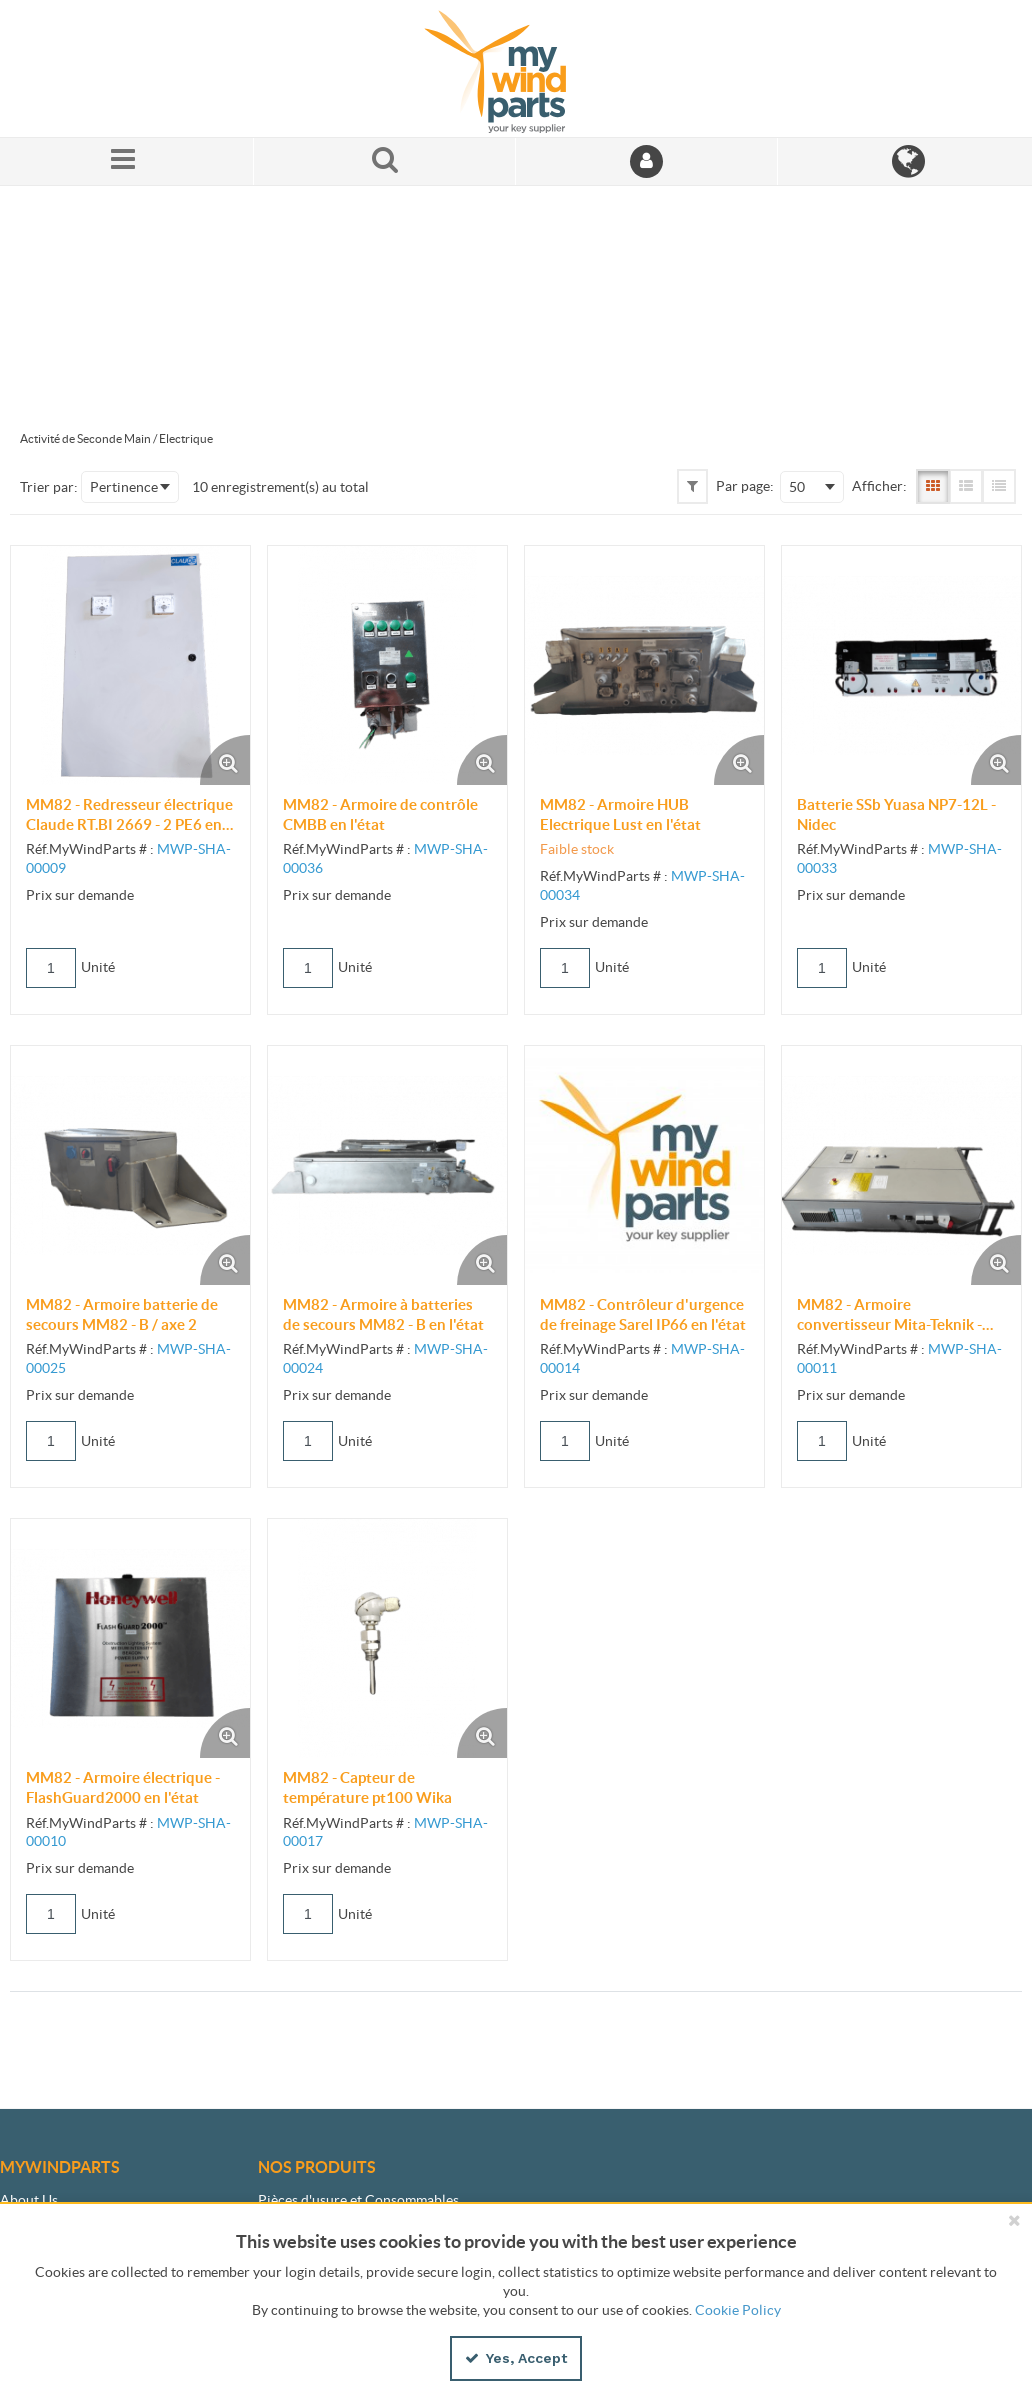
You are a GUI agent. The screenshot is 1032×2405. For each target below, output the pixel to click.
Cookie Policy (738, 2310)
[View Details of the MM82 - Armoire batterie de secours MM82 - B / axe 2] (130, 1165)
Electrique (186, 438)
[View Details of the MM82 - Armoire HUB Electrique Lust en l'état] (644, 665)
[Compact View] (999, 486)
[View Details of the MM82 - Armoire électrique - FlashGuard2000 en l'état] (130, 1638)
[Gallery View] (933, 486)
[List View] (966, 486)
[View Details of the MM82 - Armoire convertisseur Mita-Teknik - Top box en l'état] (901, 1165)
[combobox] (130, 487)
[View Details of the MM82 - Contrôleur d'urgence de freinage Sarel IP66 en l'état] (644, 1165)
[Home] (516, 68)
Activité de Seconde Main (85, 438)
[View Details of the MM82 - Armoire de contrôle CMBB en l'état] (387, 665)
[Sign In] (647, 161)
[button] (692, 486)
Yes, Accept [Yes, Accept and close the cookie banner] (516, 2358)
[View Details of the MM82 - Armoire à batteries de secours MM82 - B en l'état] (387, 1165)
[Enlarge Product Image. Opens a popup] (225, 760)
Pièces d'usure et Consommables (358, 2200)
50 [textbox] (797, 487)
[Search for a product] (385, 161)
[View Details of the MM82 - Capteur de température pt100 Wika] (387, 1638)
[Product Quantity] (51, 968)
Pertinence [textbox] (124, 487)
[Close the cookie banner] (1014, 2220)
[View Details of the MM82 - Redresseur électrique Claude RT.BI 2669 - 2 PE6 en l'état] (130, 665)
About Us (29, 2200)
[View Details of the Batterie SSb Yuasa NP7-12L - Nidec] (901, 665)
